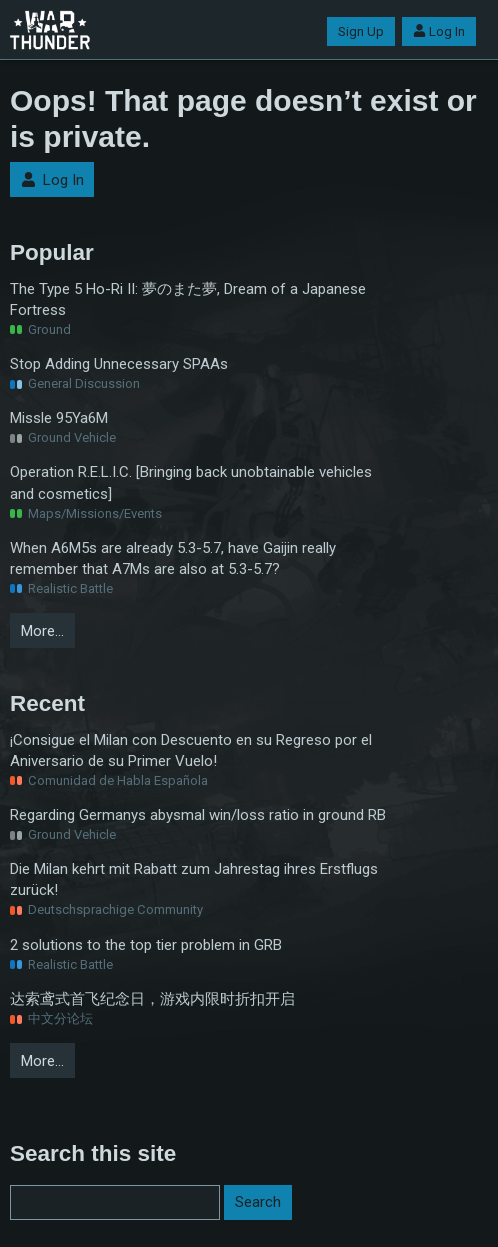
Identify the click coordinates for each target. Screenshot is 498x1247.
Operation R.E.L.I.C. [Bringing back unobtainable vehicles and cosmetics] (191, 482)
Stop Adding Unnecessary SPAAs (119, 364)
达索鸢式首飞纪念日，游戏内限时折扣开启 (152, 999)
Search (258, 1202)
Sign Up (361, 31)
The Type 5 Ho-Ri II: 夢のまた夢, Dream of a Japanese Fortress (188, 299)
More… (42, 631)
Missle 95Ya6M (59, 418)
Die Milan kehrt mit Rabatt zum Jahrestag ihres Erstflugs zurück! (194, 879)
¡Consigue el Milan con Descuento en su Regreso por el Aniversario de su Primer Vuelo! (191, 750)
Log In (439, 31)
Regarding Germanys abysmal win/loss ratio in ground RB (198, 815)
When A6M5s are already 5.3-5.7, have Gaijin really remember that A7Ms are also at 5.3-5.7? (173, 558)
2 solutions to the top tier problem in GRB (146, 945)
